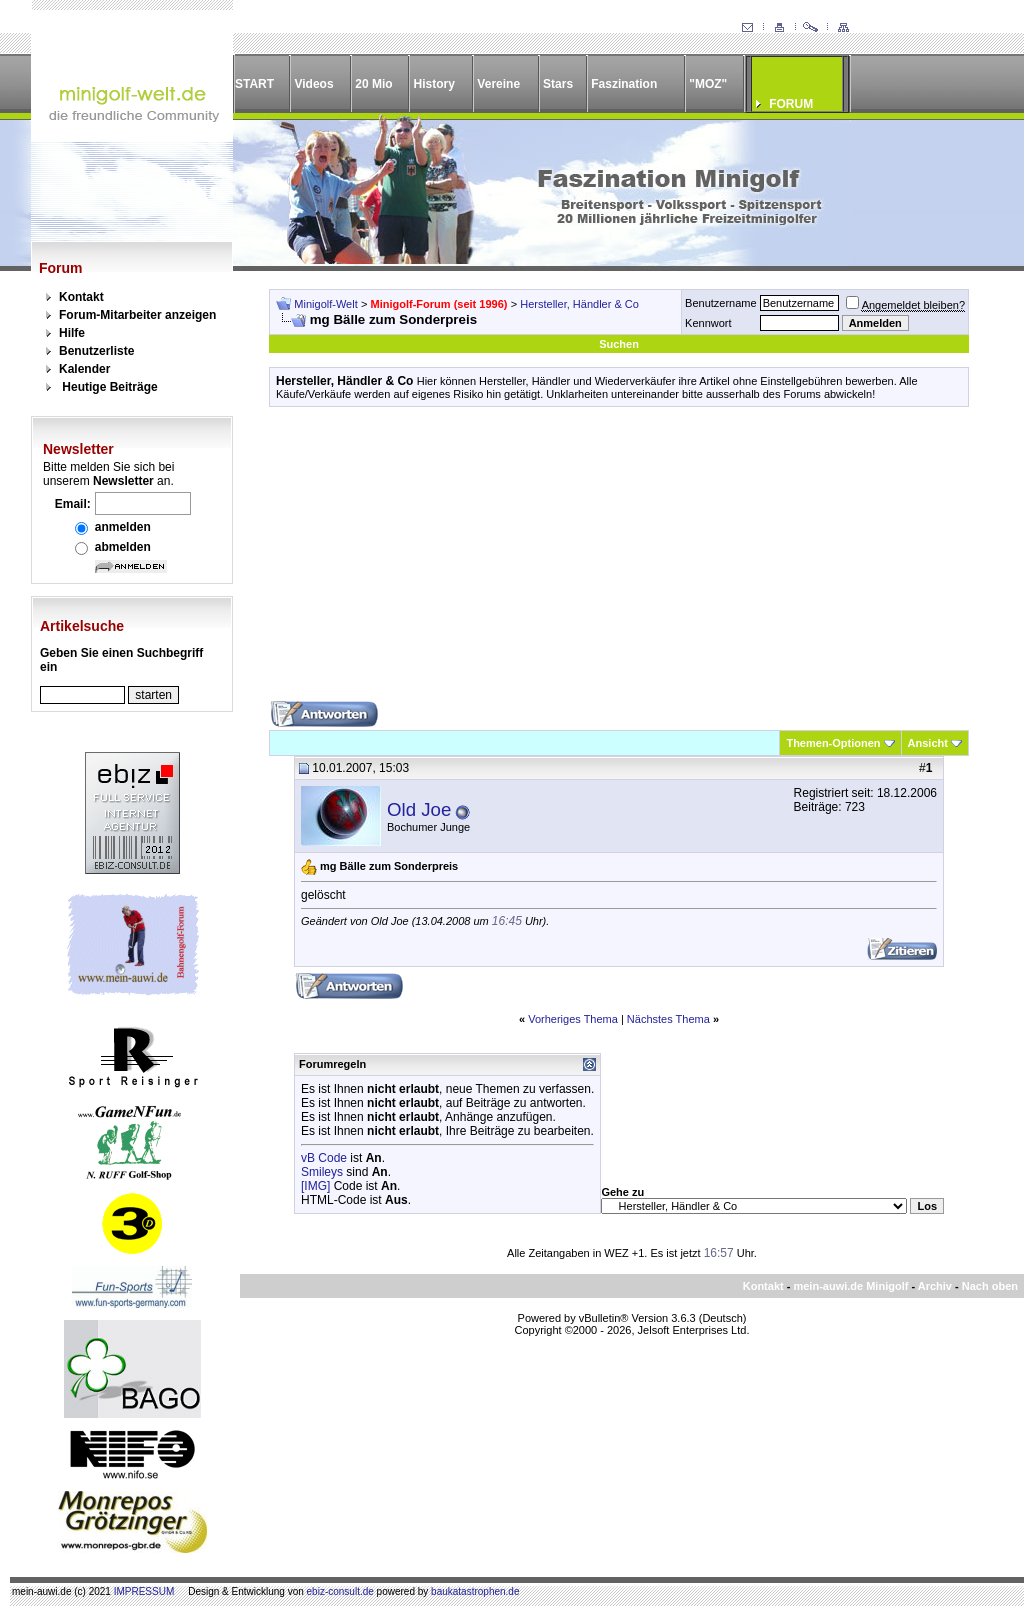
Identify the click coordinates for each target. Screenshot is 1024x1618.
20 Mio (373, 84)
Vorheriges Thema (573, 1019)
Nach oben (990, 1286)
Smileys (322, 1172)
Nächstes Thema (668, 1019)
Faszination (624, 84)
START (254, 84)
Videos (313, 84)
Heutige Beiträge (109, 387)
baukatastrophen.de (475, 1591)
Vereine (498, 84)
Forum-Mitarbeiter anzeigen (137, 315)
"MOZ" (708, 84)
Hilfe (72, 333)
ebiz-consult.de (340, 1591)
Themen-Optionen (833, 743)
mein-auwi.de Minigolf (850, 1286)
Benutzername (721, 303)
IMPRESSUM (144, 1591)
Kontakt (81, 297)
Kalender (84, 369)
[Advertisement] (619, 561)
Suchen (619, 344)
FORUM (791, 104)
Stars (558, 84)
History (434, 84)
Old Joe (419, 809)
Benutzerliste (96, 351)
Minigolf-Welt (325, 304)
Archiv (935, 1286)
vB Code (324, 1158)
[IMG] (315, 1186)
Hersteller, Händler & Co (579, 304)
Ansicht (928, 743)
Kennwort (708, 323)
